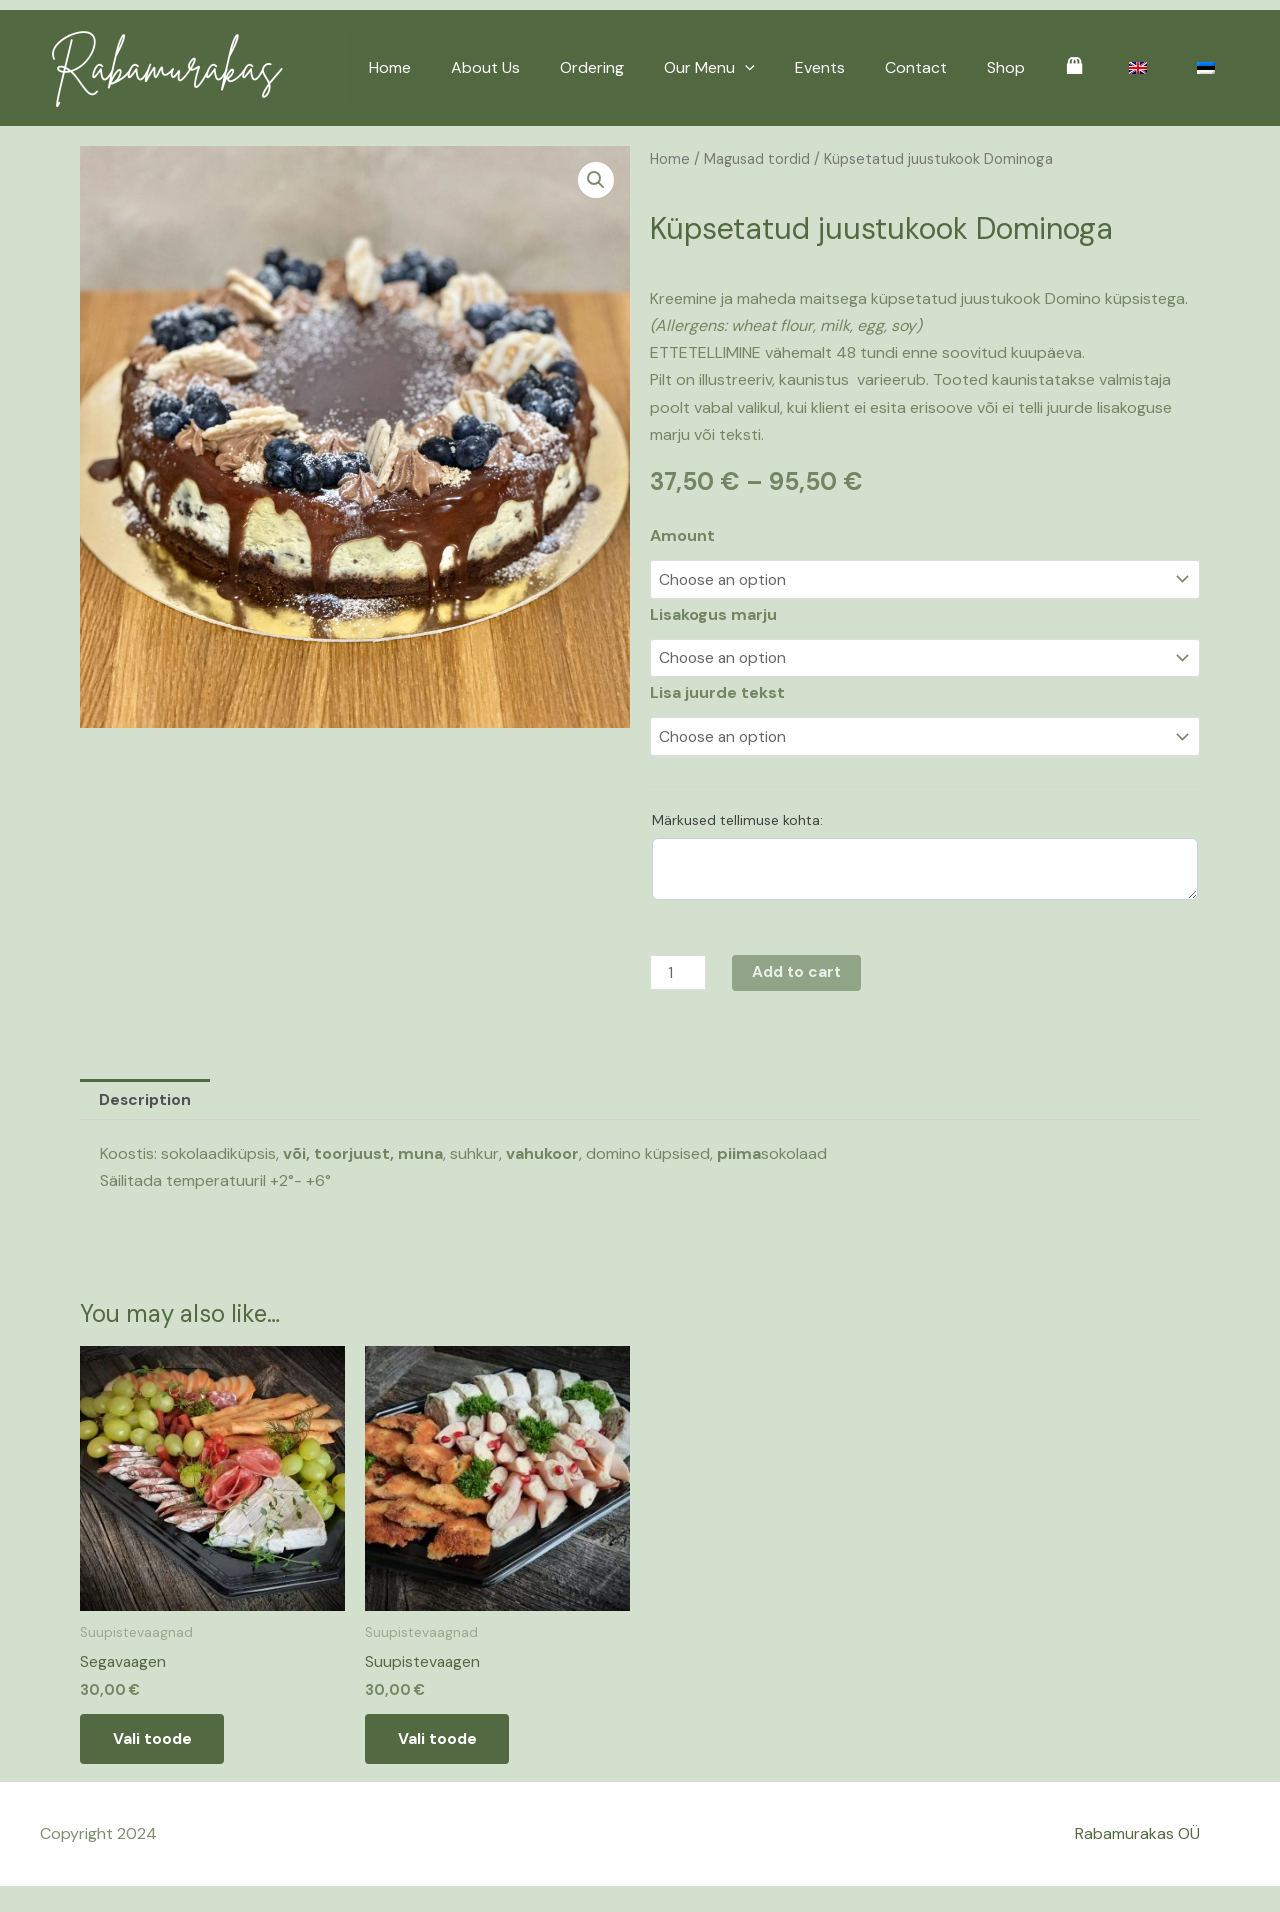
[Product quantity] (679, 973)
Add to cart (800, 973)
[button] (596, 180)
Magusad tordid (758, 159)
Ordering (652, 67)
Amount (682, 535)
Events (864, 67)
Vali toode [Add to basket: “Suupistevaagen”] (445, 1744)
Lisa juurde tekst (717, 693)
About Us (553, 67)
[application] (797, 68)
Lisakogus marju (713, 614)
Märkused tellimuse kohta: (737, 821)
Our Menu (761, 68)
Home (466, 67)
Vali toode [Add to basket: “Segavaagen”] (160, 1744)
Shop (1034, 67)
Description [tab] (146, 1101)
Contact (952, 67)
